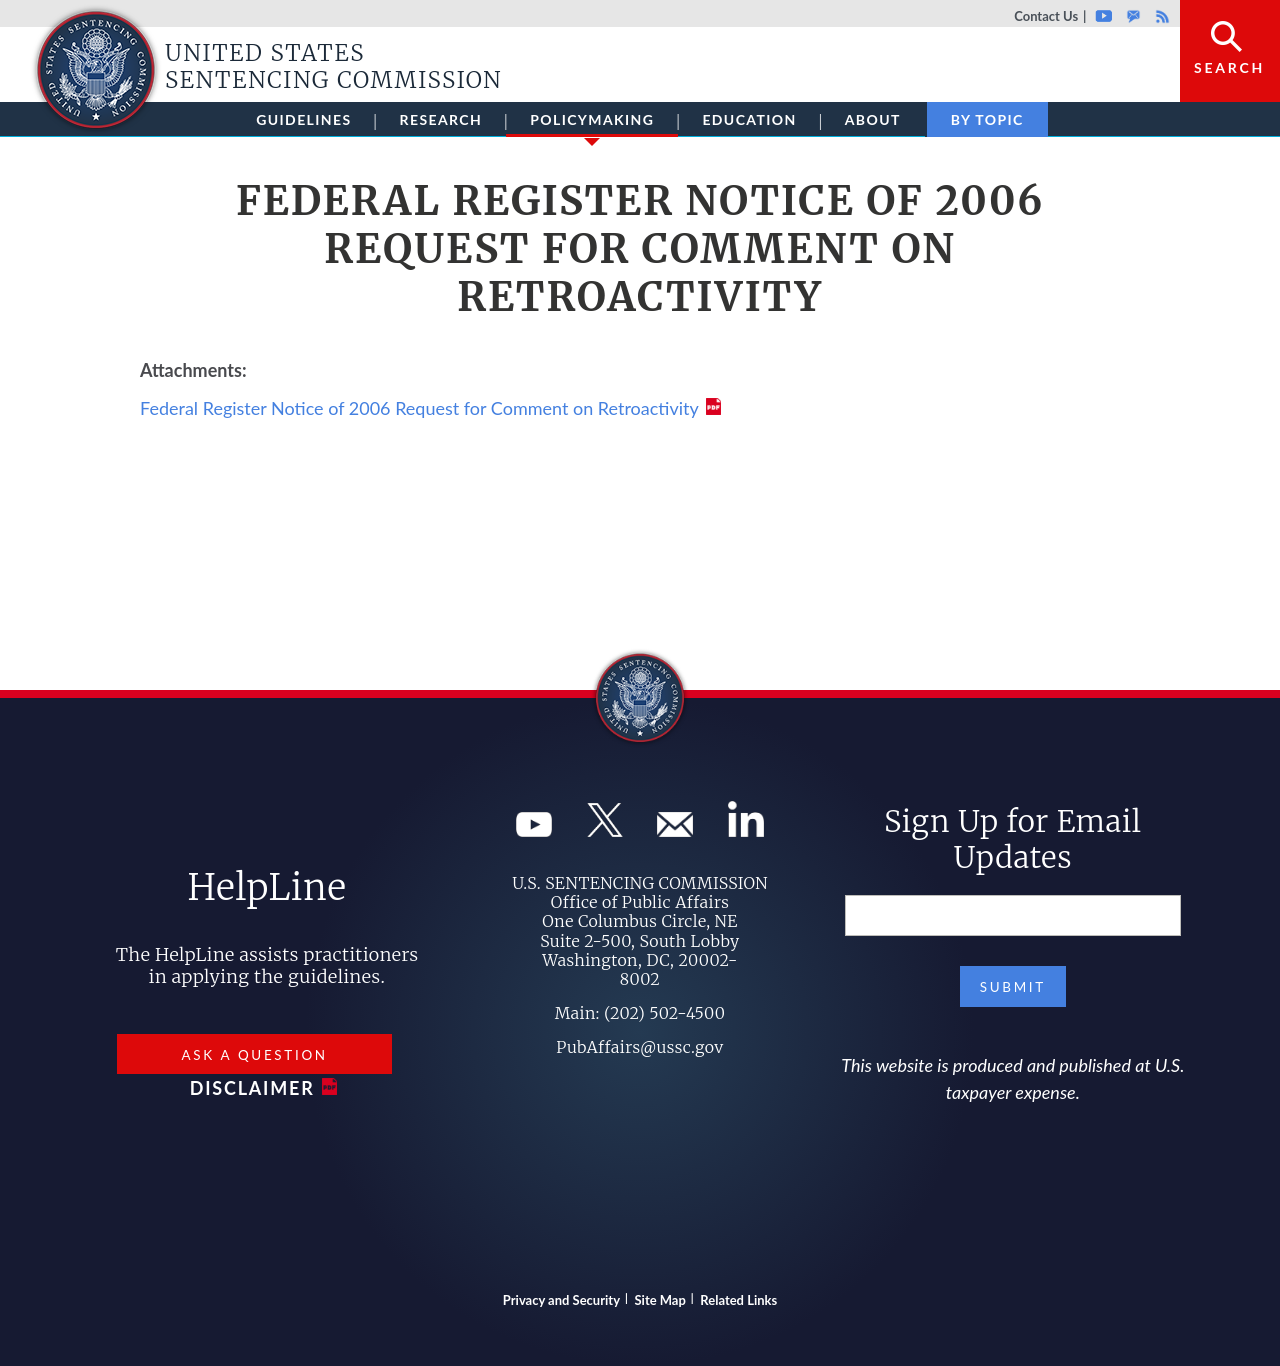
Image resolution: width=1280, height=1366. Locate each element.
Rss (1160, 16)
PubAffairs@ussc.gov (639, 1047)
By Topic (987, 119)
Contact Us (1046, 16)
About (873, 119)
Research (441, 119)
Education (749, 119)
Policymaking (592, 124)
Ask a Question (254, 1055)
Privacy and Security (561, 1300)
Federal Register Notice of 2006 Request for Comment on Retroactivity (419, 408)
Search (1229, 67)
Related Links (738, 1300)
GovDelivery (1133, 16)
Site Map (660, 1300)
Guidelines (303, 119)
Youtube (1103, 16)
